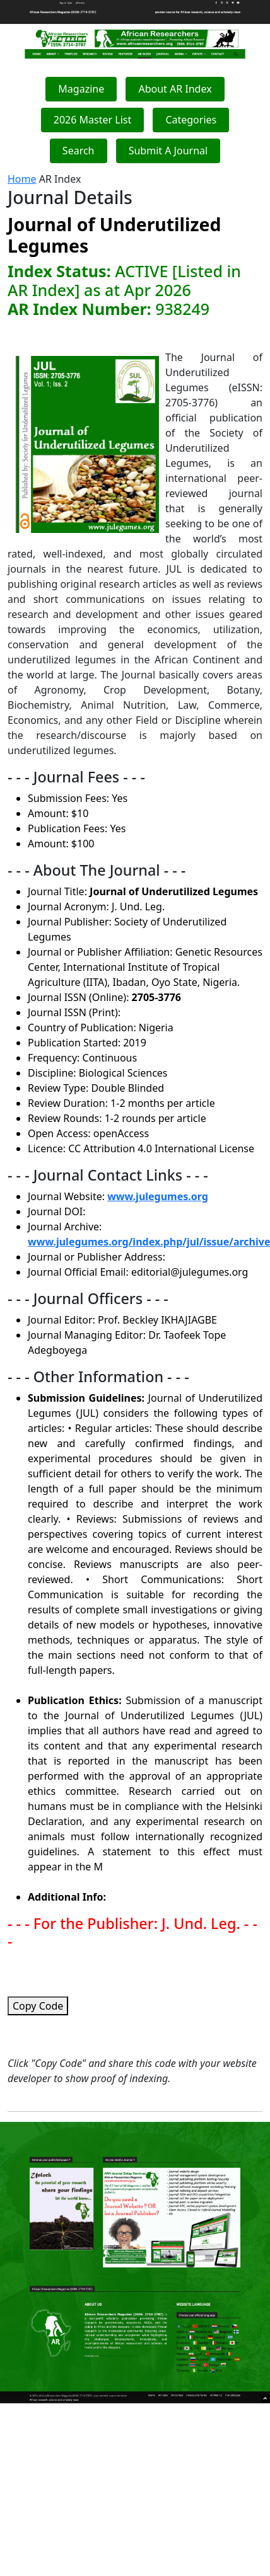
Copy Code (38, 2006)
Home (22, 179)
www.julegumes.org (157, 1196)
